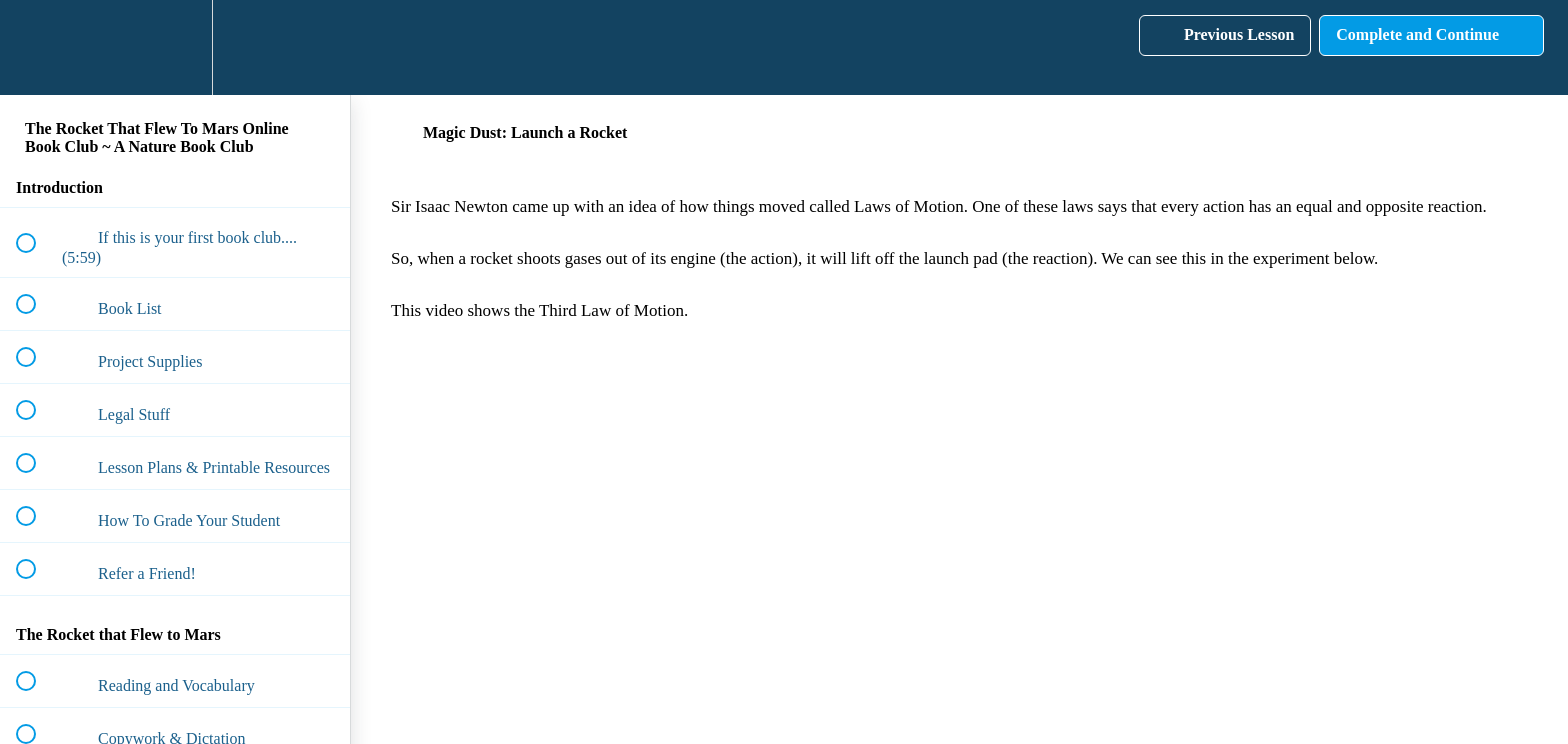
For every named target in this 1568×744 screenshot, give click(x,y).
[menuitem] (175, 47)
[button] (37, 47)
